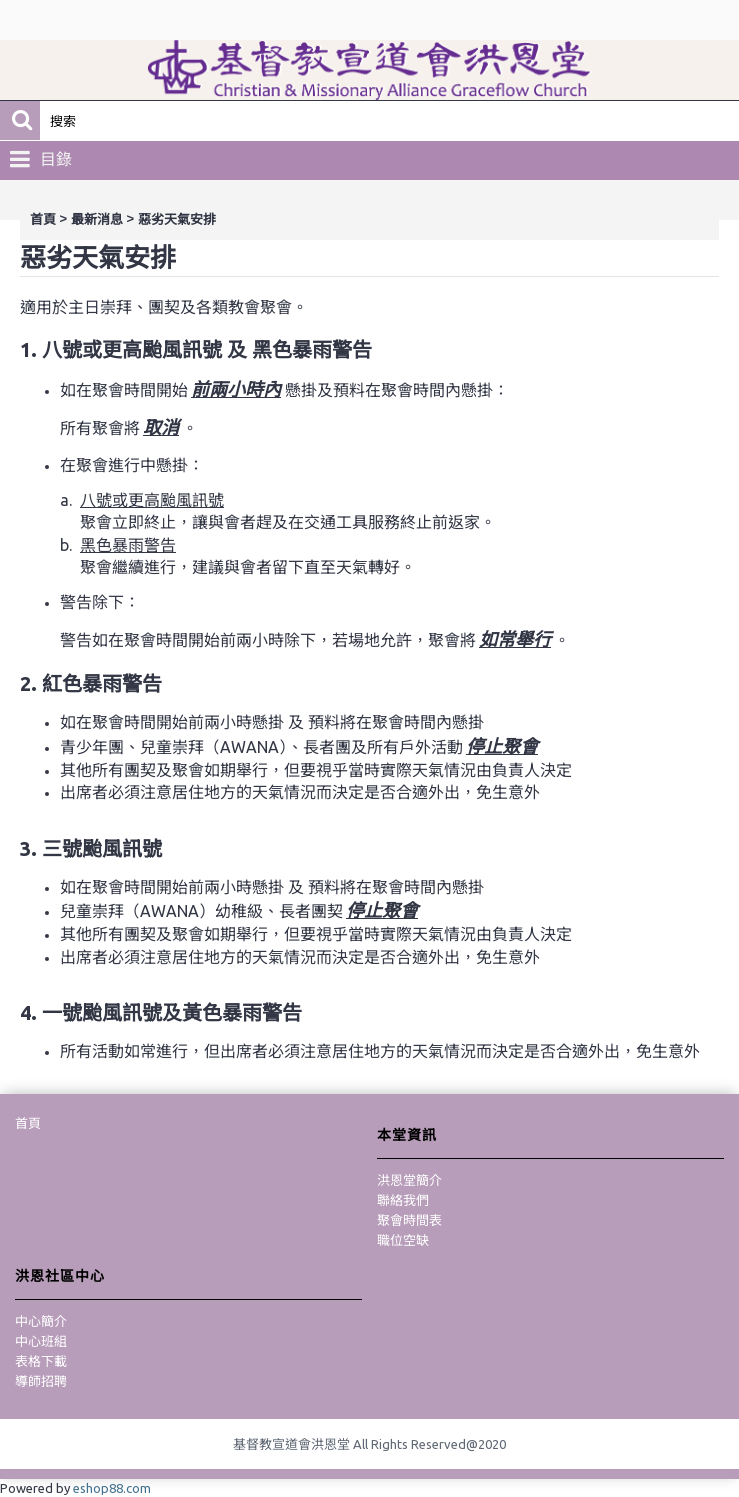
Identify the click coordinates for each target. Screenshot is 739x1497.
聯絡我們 (403, 1200)
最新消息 (97, 219)
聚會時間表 (409, 1220)
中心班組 (41, 1341)
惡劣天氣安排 (177, 219)
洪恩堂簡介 (409, 1180)
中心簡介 (41, 1321)
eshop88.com (112, 1488)
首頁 (43, 219)
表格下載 (41, 1361)
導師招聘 (41, 1381)
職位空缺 (403, 1240)
